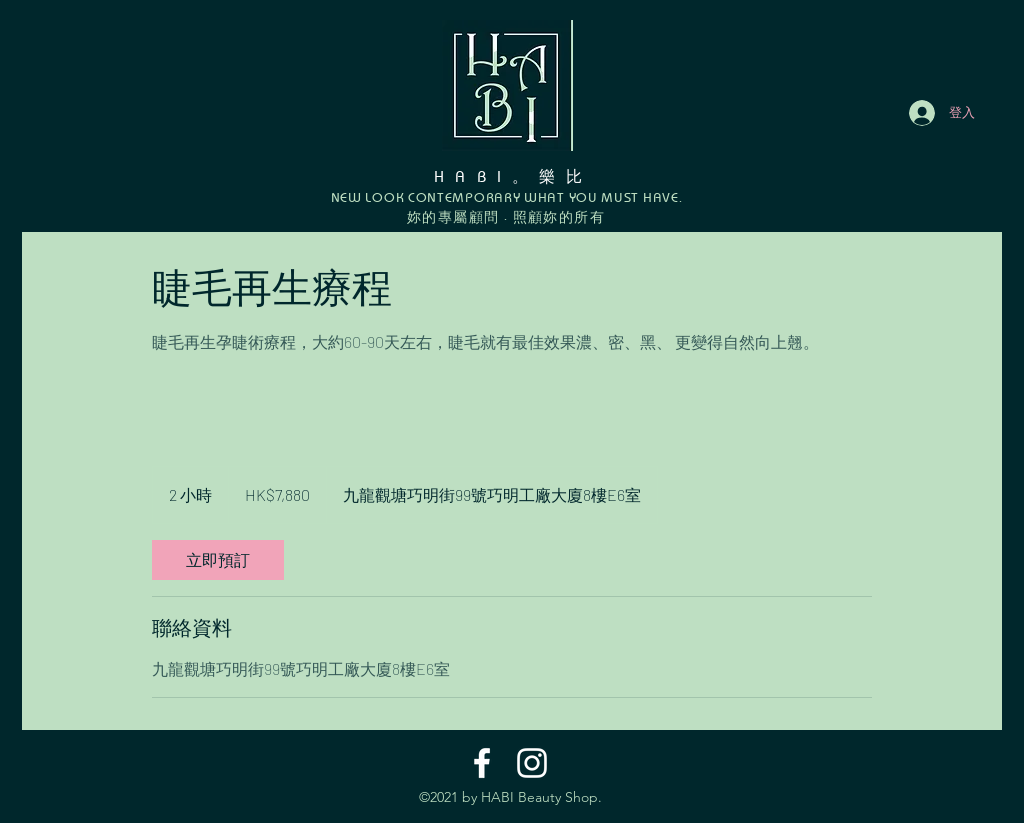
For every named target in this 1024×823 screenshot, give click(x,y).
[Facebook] (482, 763)
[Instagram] (532, 763)
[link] (218, 560)
